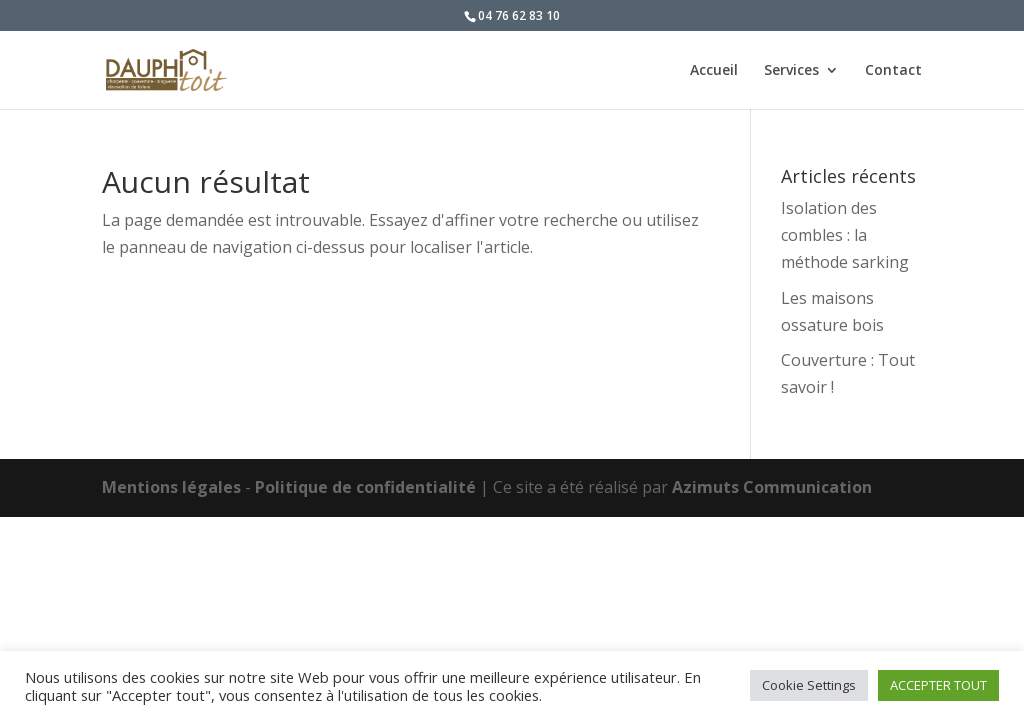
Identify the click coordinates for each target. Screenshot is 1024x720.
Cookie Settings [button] (809, 685)
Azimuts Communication (772, 487)
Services (791, 71)
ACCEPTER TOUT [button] (938, 685)
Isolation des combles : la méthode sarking (845, 235)
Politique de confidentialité (365, 487)
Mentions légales (171, 487)
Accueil (714, 71)
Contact (893, 71)
